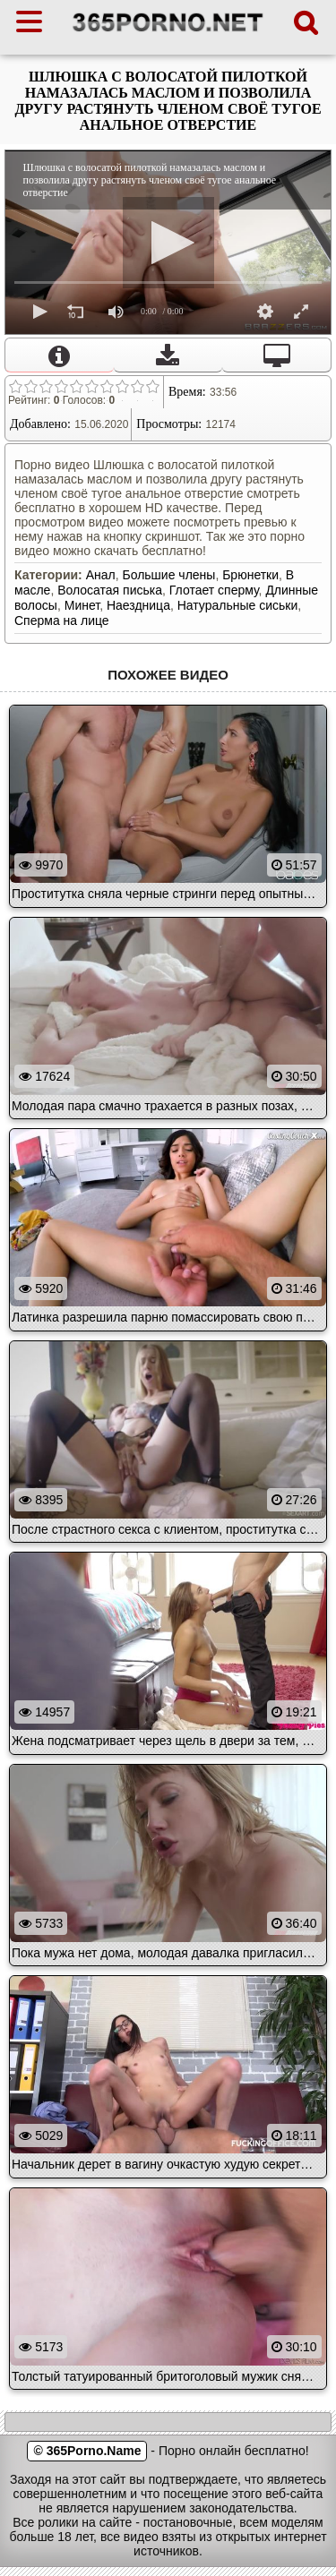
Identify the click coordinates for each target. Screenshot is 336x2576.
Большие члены (168, 575)
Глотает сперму (214, 590)
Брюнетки (250, 575)
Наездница (138, 605)
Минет (82, 605)
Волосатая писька (109, 590)
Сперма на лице (61, 620)
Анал (101, 575)
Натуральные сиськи (237, 605)
